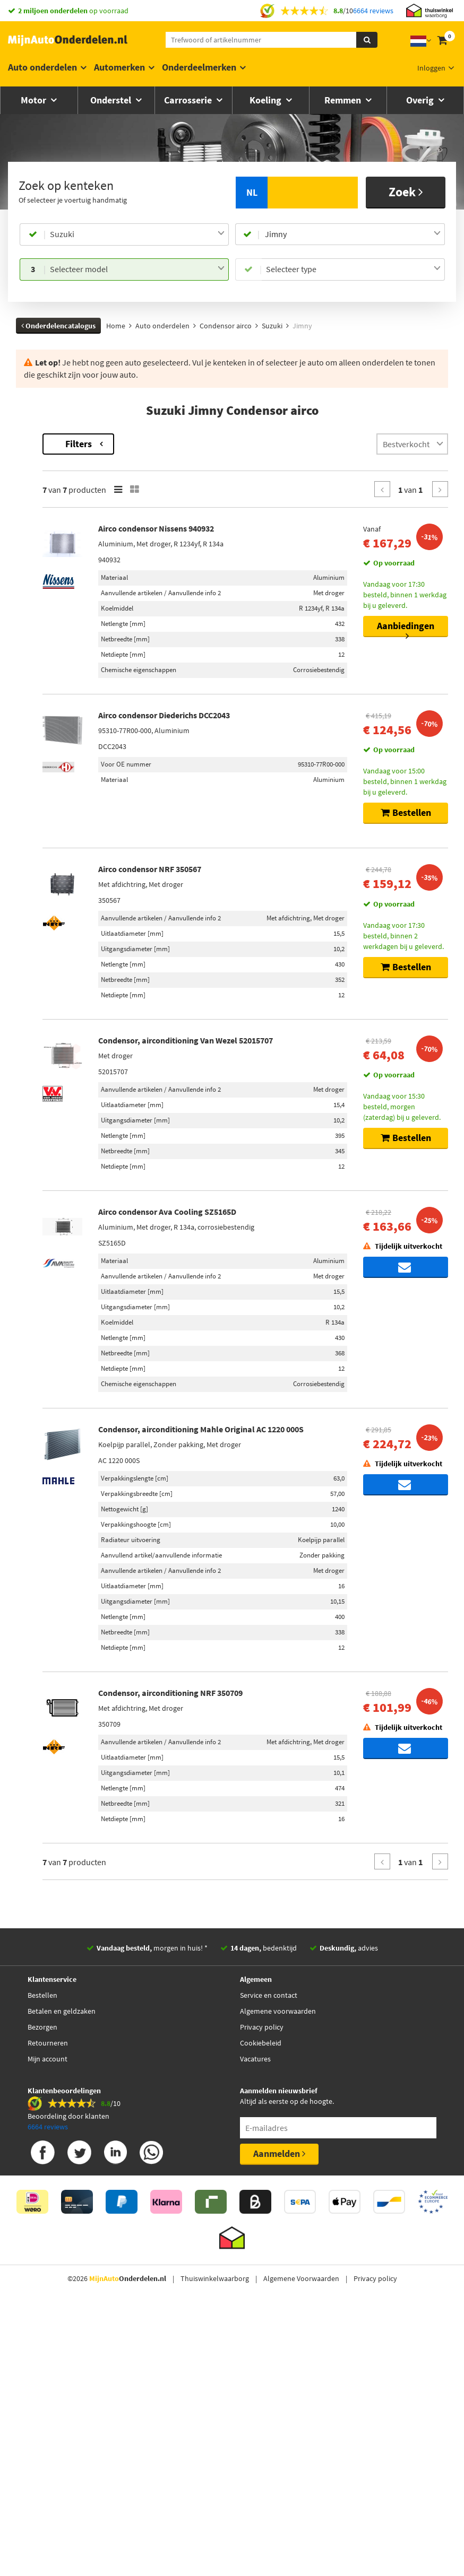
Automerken (119, 67)
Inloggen (431, 68)
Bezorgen (42, 2328)
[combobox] (137, 234)
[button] (47, 614)
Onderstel (111, 100)
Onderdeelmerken (199, 67)
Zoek (406, 192)
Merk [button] (35, 487)
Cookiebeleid (260, 2344)
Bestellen (42, 2296)
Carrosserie (189, 100)
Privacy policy (261, 2328)
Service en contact (268, 2296)
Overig (421, 100)
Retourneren (48, 2344)
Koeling (266, 100)
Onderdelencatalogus (58, 325)
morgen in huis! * (152, 2249)
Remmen (343, 100)
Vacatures (255, 2360)
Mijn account (47, 2360)
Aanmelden (279, 2455)
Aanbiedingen (405, 628)
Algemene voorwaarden (278, 2312)
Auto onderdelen (42, 67)
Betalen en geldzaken (62, 2312)
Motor (34, 100)
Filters (211, 444)
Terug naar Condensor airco (62, 438)
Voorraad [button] (42, 642)
